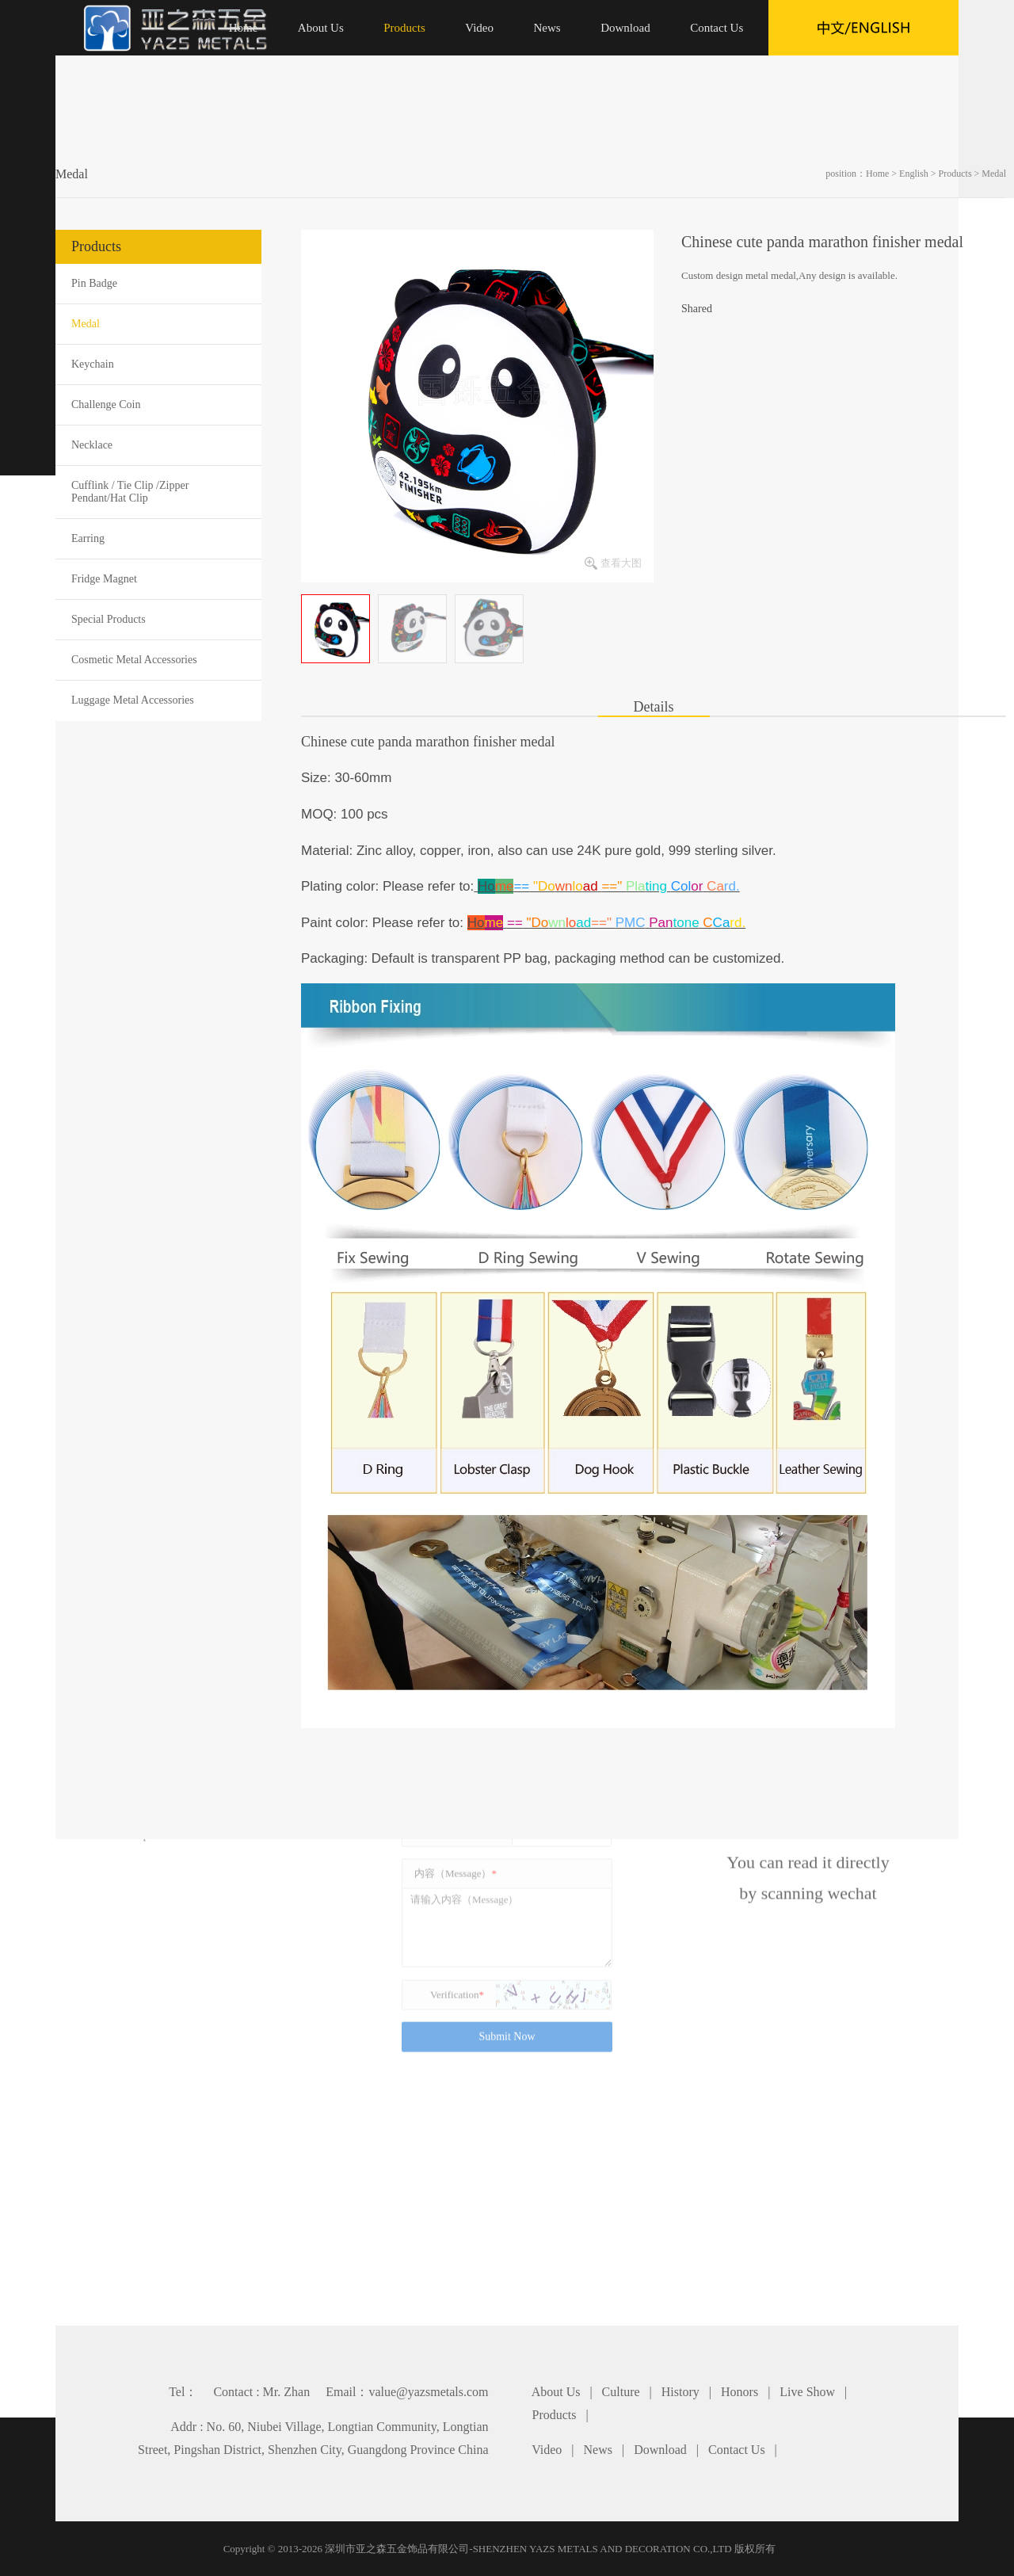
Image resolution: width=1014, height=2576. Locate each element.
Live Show (807, 2392)
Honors (739, 2392)
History (680, 2392)
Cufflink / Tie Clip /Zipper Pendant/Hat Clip (130, 491)
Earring (88, 538)
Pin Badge (94, 283)
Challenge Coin (106, 404)
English (913, 173)
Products (955, 173)
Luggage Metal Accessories (132, 700)
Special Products (108, 619)
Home (877, 173)
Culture (621, 2392)
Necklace (91, 445)
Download (660, 2449)
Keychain (92, 364)
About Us (556, 2392)
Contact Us (736, 2449)
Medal (994, 173)
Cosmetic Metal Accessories (134, 660)
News (598, 2449)
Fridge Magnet (104, 579)
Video (547, 2449)
